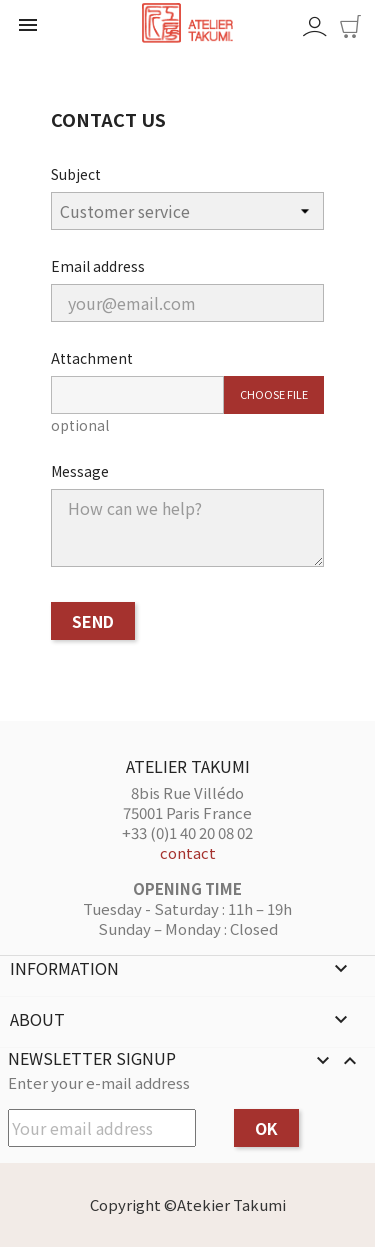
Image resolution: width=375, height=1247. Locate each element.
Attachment (92, 358)
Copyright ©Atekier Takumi (188, 1204)
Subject (76, 174)
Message (80, 471)
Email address (98, 266)
